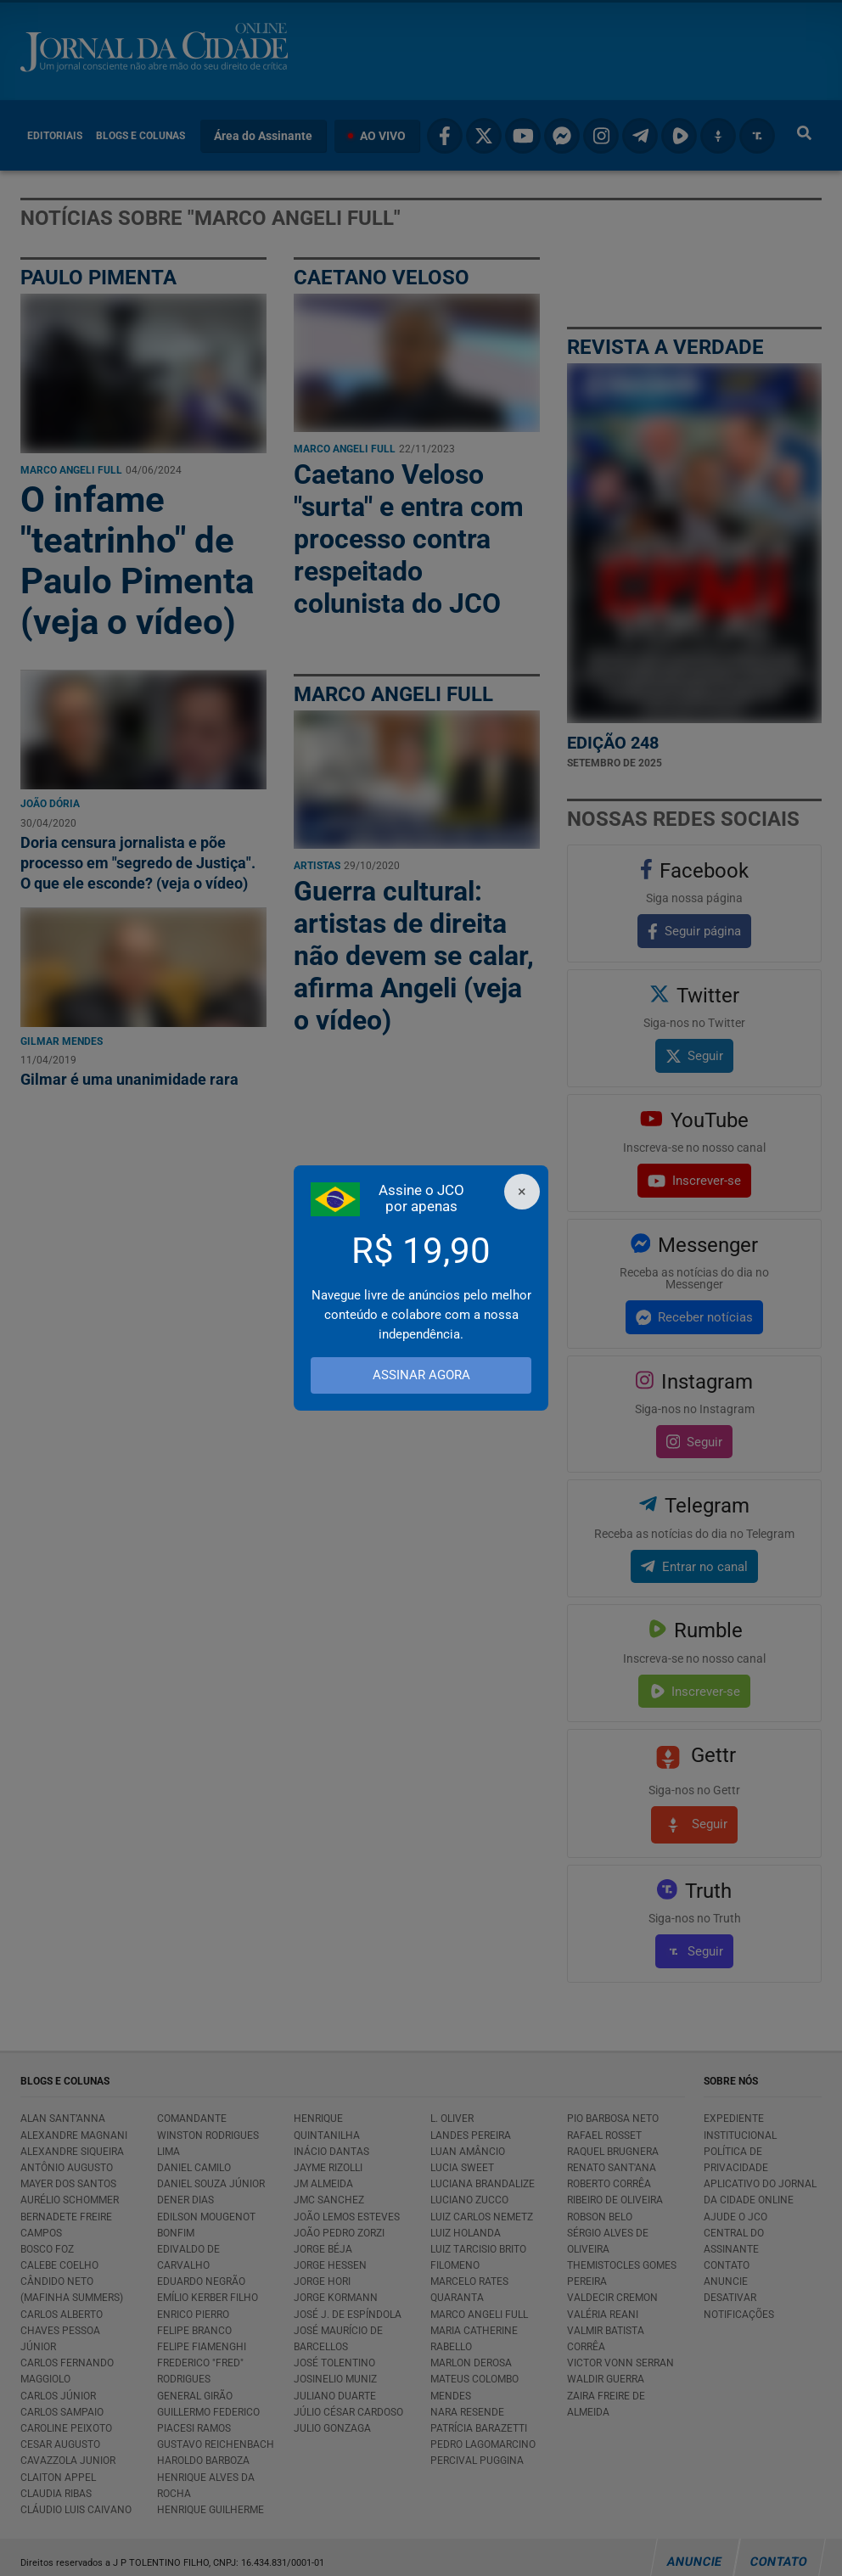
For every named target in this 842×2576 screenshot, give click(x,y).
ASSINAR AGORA (421, 1375)
